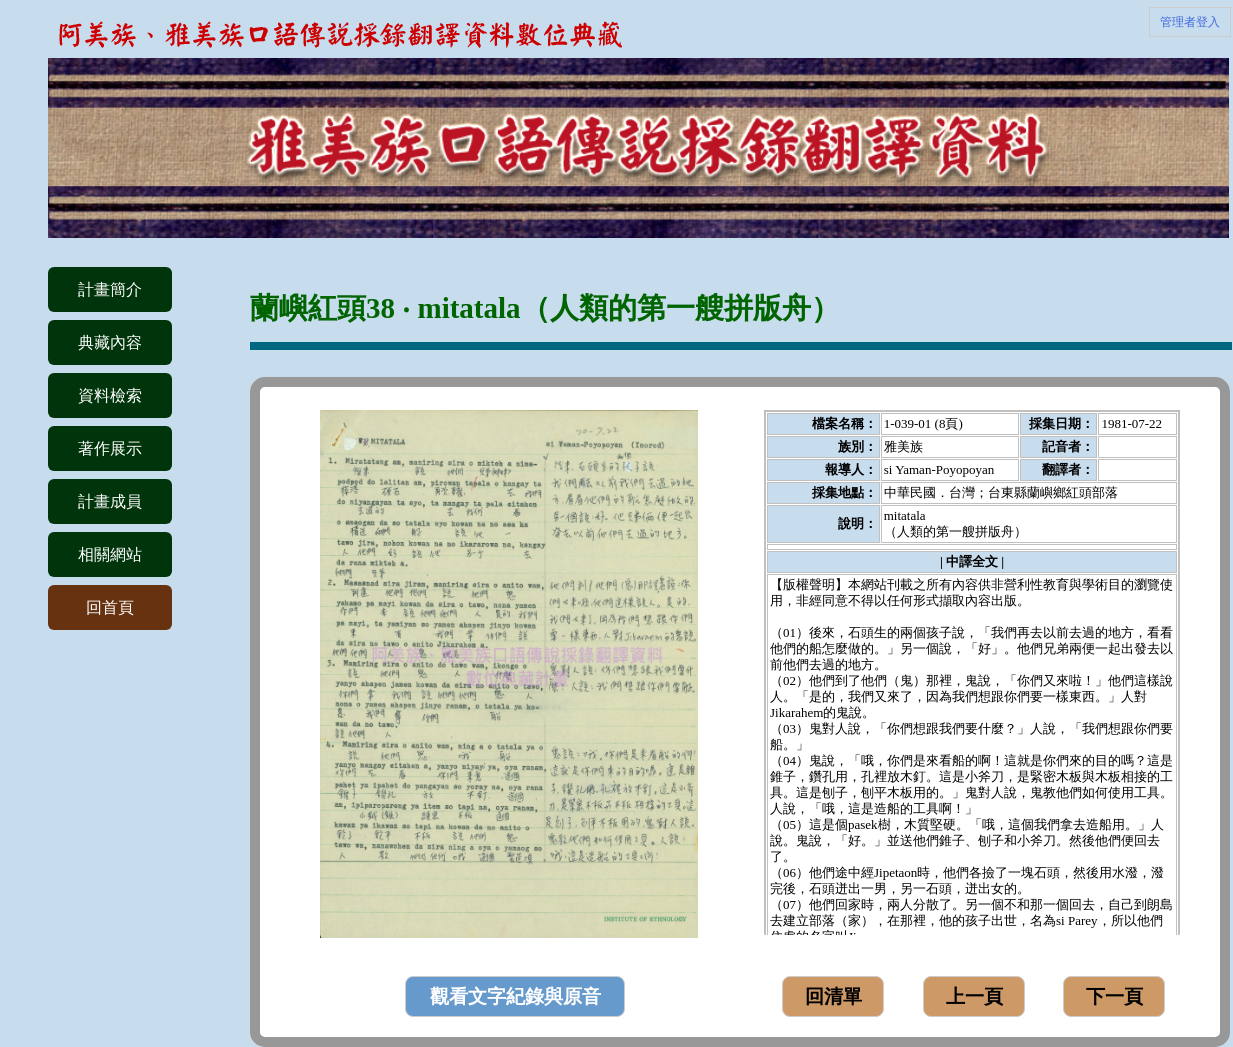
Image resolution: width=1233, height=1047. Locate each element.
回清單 (833, 996)
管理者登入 (1190, 22)
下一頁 (1114, 996)
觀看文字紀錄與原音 (515, 996)
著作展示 (110, 448)
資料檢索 (110, 395)
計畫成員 (110, 501)
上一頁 (974, 996)
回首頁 (110, 607)
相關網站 (110, 554)
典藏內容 (110, 342)
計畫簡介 (110, 289)
